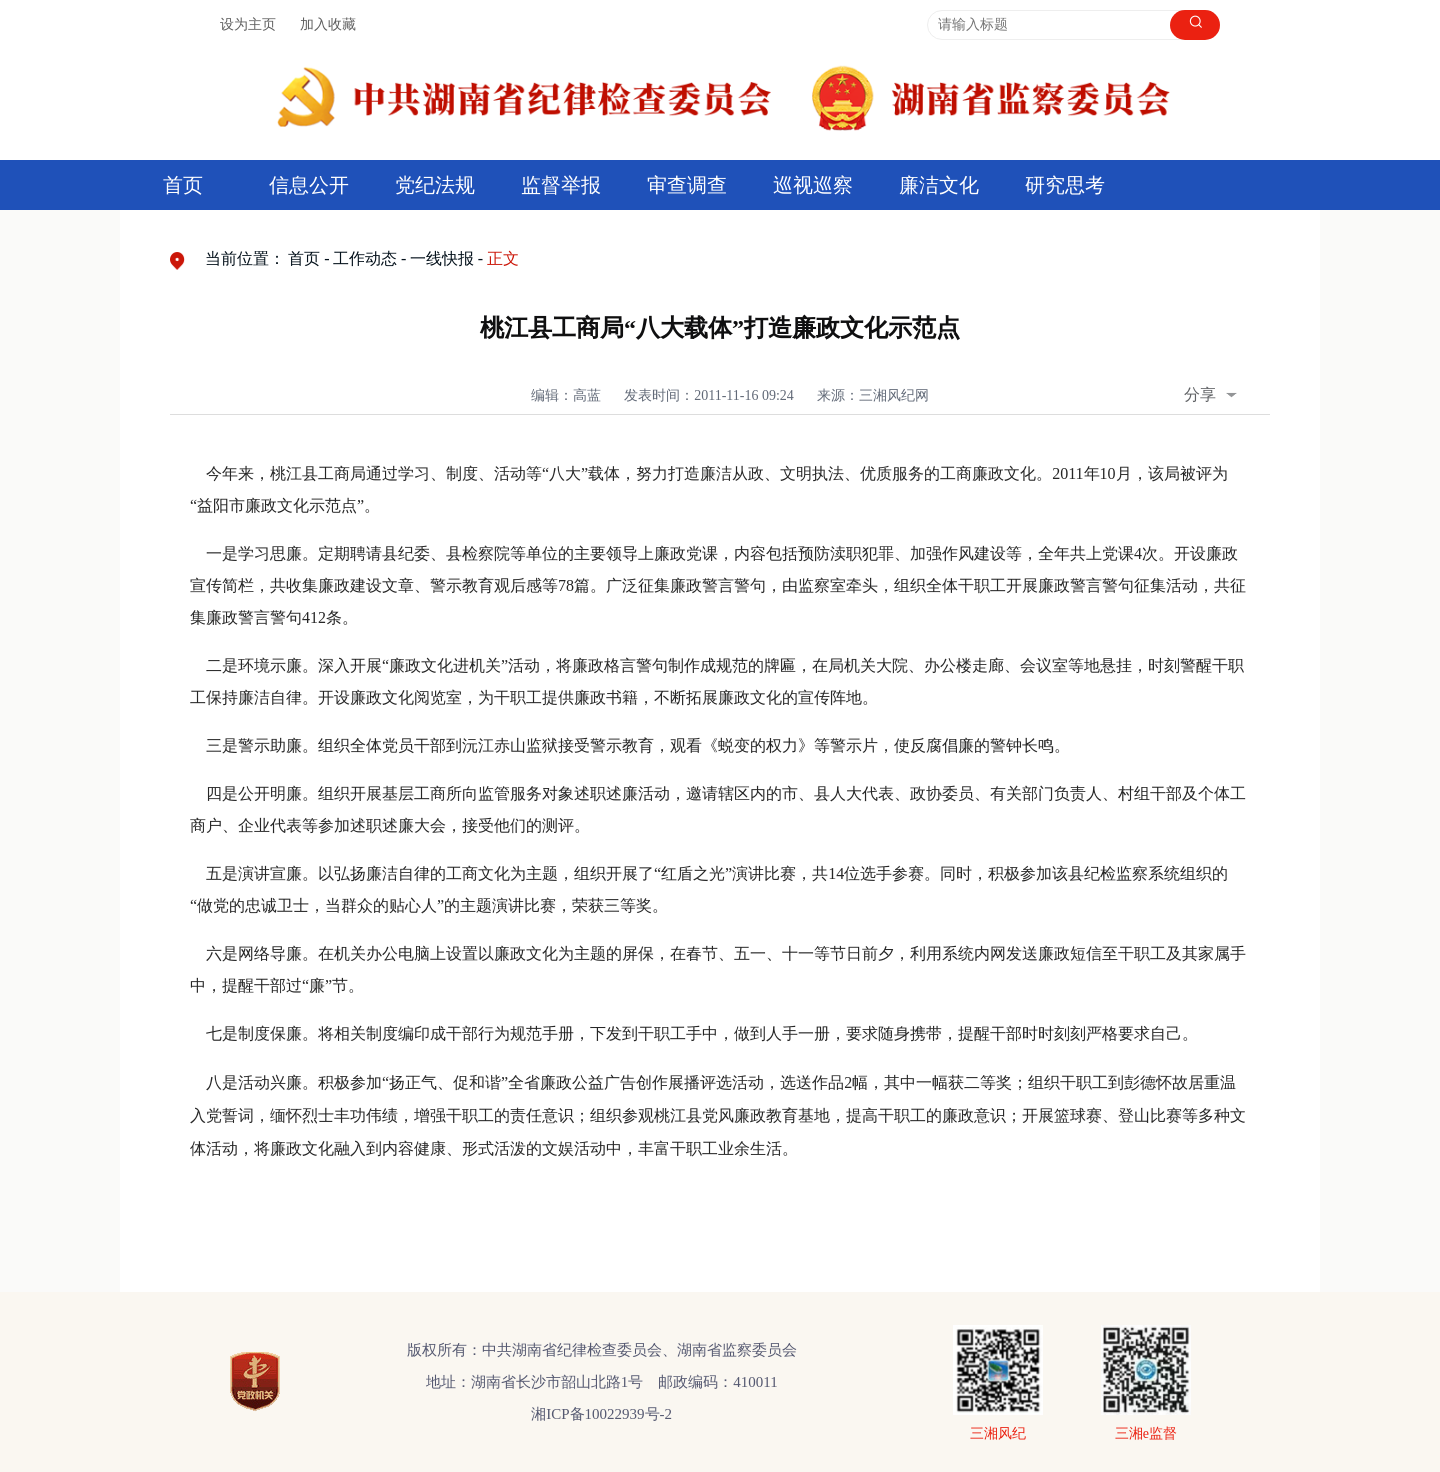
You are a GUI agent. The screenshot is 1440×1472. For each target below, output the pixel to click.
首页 (183, 185)
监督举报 (561, 185)
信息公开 (309, 185)
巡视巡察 (813, 185)
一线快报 (442, 258)
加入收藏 (328, 24)
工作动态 (365, 258)
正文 (503, 258)
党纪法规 (435, 185)
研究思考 (1065, 185)
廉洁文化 (939, 185)
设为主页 (248, 24)
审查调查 (687, 185)
